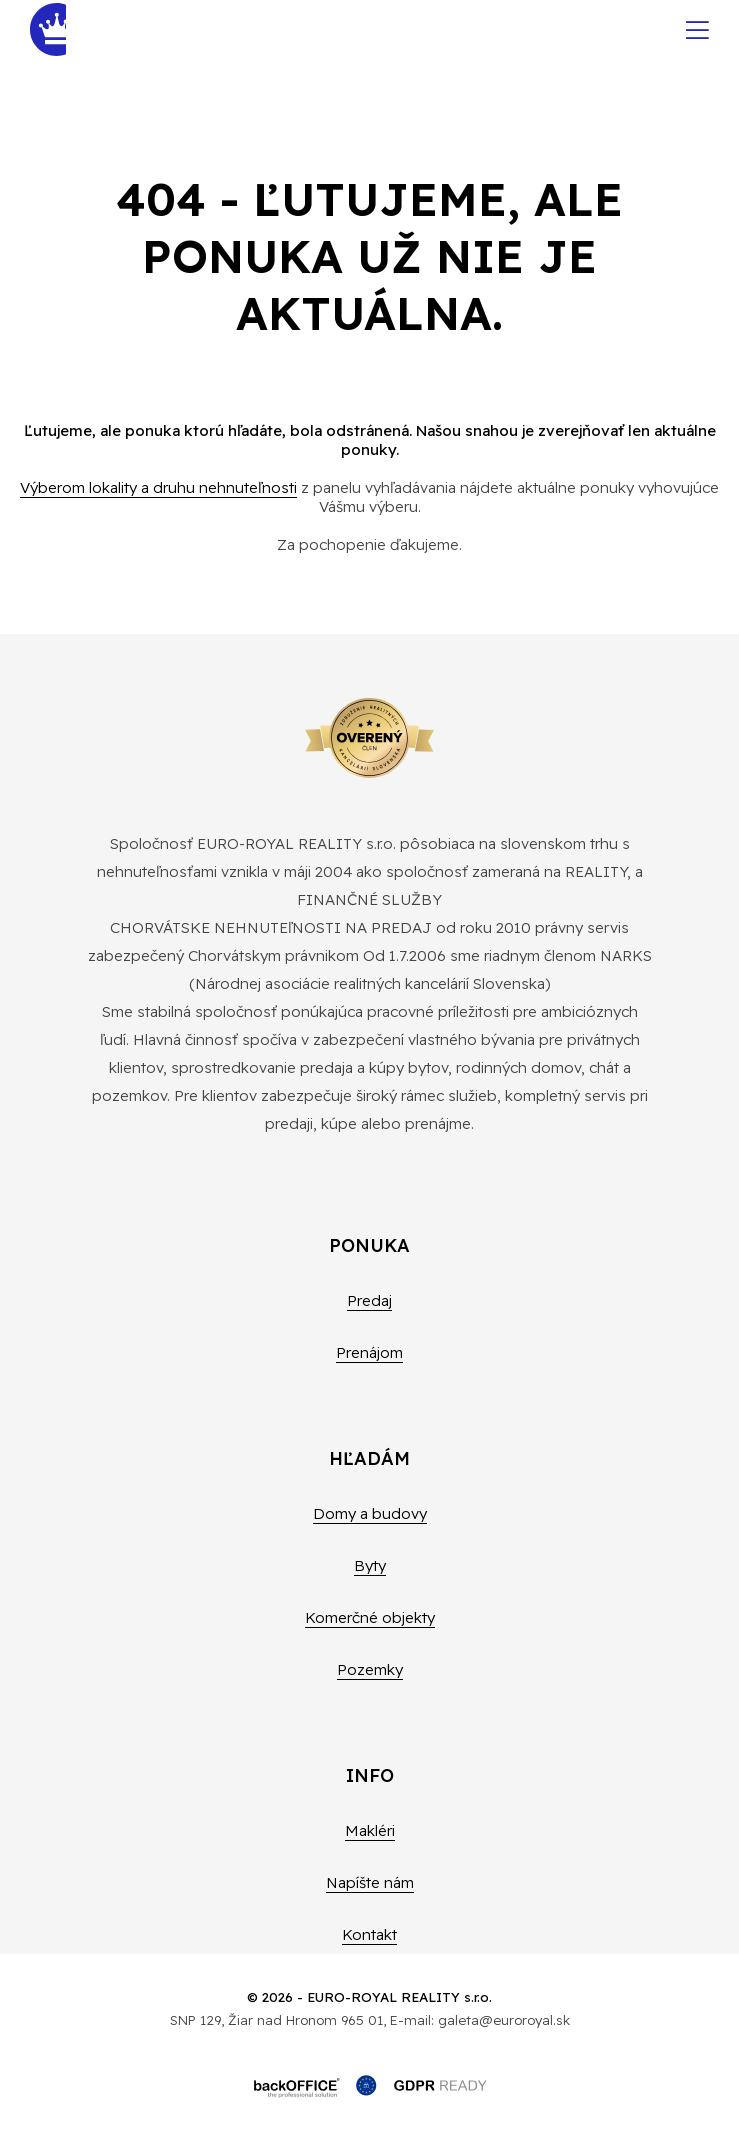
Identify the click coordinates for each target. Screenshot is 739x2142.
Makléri (370, 1830)
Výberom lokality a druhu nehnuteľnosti (158, 487)
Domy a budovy (370, 1513)
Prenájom (369, 1352)
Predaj (369, 1300)
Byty (370, 1565)
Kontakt (369, 1934)
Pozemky (370, 1669)
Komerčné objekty (370, 1617)
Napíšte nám (370, 1882)
